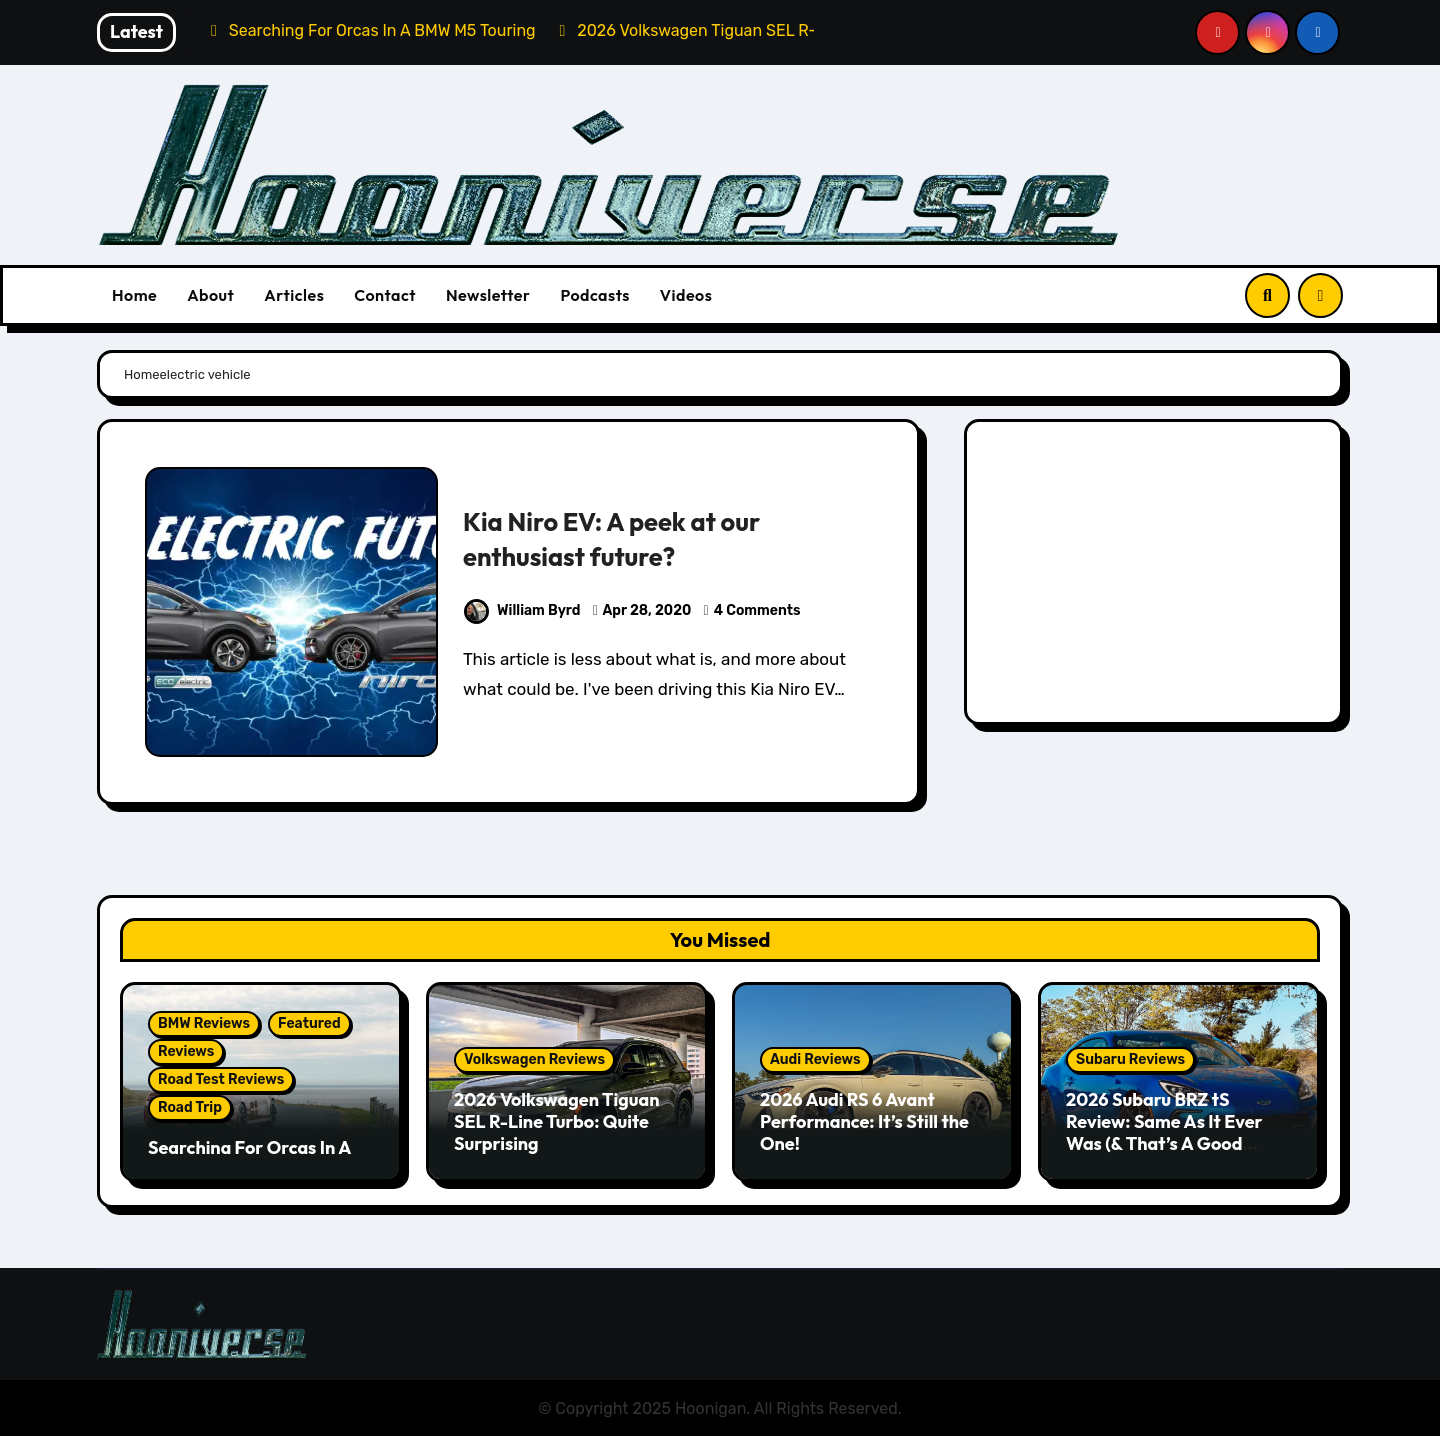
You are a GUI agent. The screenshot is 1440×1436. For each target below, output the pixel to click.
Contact (385, 295)
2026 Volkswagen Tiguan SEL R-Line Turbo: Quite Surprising (557, 1121)
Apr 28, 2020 (647, 610)
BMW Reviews (204, 1023)
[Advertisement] (1156, 577)
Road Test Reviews (221, 1079)
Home (134, 295)
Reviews (186, 1051)
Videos (686, 295)
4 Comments (757, 610)
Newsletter (488, 295)
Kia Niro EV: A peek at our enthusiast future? (621, 538)
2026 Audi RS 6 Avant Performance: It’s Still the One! (864, 1121)
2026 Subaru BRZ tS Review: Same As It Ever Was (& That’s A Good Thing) (1164, 1132)
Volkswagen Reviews (534, 1059)
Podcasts (594, 295)
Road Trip (190, 1107)
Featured (309, 1023)
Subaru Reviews (1130, 1059)
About (210, 295)
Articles (294, 295)
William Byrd (522, 610)
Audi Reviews (815, 1059)
